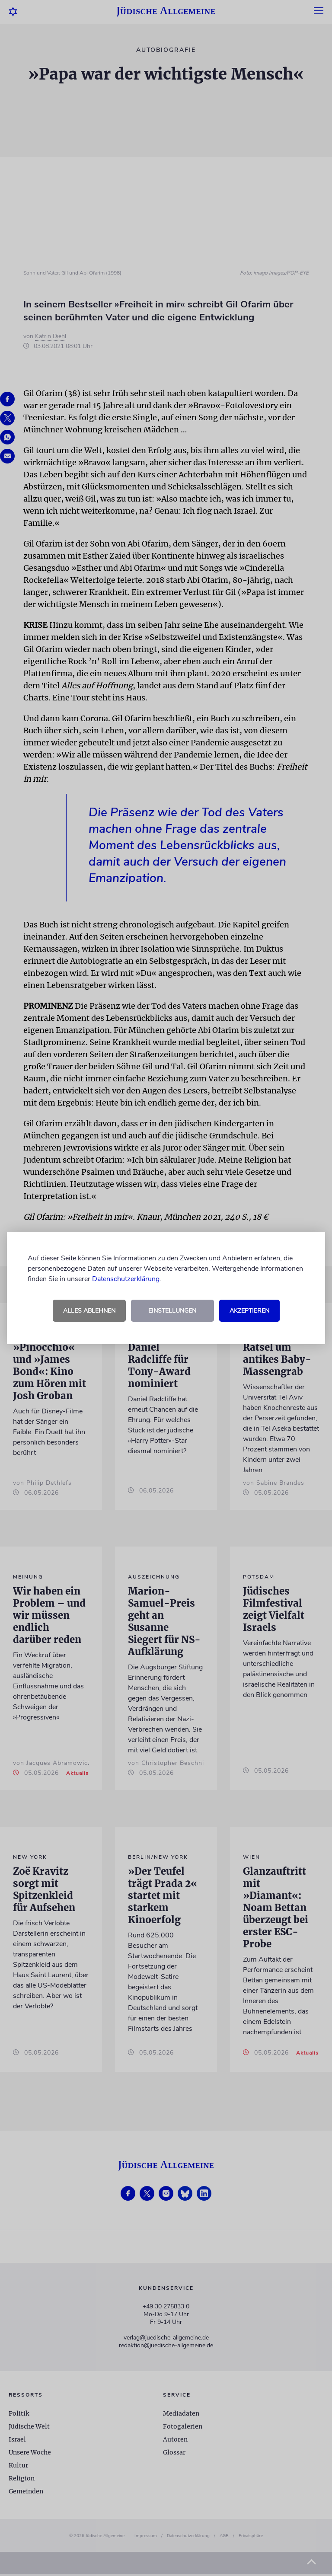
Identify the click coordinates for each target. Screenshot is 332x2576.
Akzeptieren (249, 1311)
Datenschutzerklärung (126, 1279)
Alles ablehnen (89, 1311)
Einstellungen (172, 1311)
